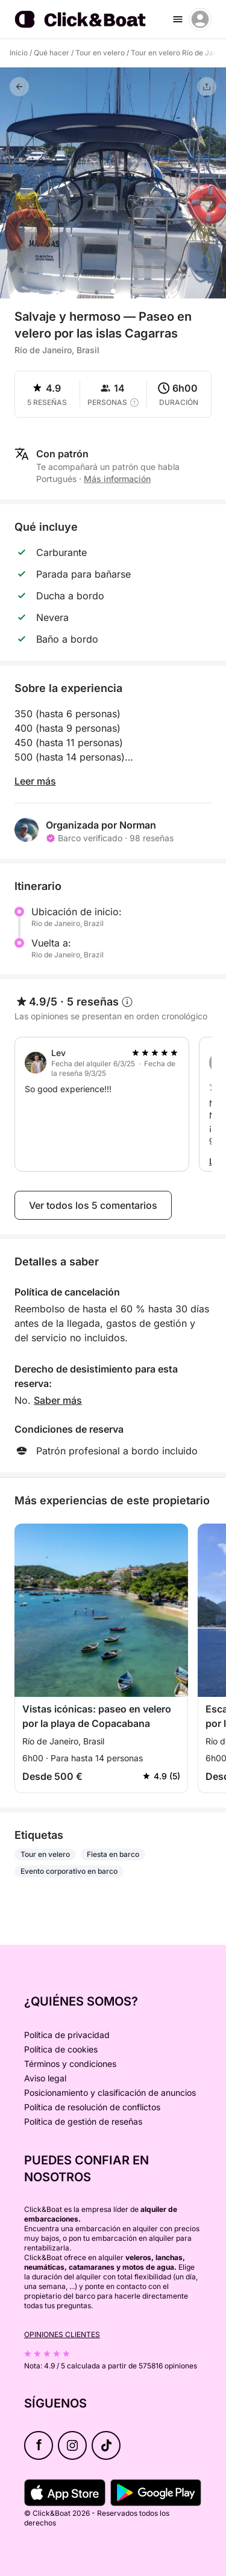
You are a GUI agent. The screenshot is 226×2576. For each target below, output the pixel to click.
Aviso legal (45, 2078)
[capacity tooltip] (134, 402)
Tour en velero (100, 52)
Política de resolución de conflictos (92, 2107)
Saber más (58, 1400)
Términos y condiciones (70, 2064)
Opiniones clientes (62, 2334)
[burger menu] (178, 19)
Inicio (19, 52)
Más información (117, 479)
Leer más (35, 781)
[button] (113, 291)
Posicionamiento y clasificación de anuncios (110, 2092)
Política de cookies (61, 2049)
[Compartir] (206, 86)
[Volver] (19, 86)
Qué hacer (51, 52)
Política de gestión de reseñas (83, 2121)
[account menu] (200, 19)
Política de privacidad (67, 2035)
